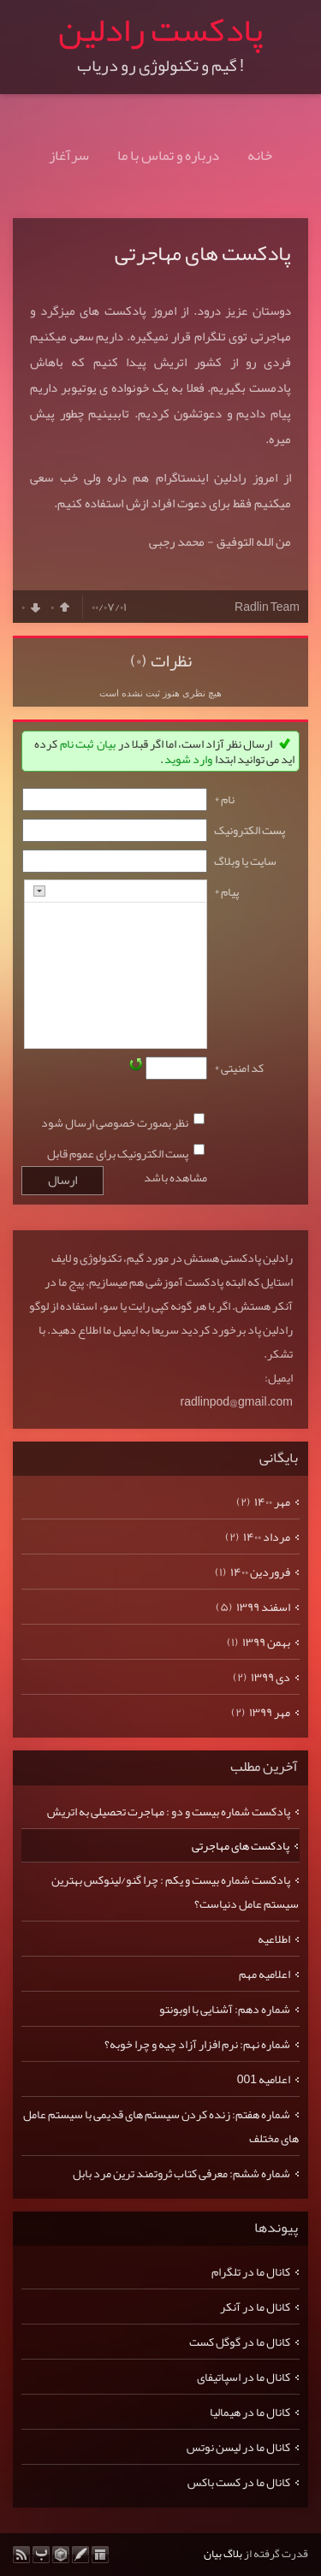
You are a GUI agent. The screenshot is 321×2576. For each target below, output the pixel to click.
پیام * (226, 891)
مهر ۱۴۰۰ (272, 1501)
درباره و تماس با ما (168, 154)
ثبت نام (76, 743)
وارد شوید (188, 759)
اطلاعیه (274, 1939)
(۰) (138, 660)
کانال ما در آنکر (255, 2306)
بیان (106, 743)
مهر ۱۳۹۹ (269, 1712)
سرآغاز (69, 154)
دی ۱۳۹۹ (270, 1677)
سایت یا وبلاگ (245, 861)
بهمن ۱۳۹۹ (266, 1642)
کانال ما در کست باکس (238, 2482)
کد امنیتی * (239, 1068)
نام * (224, 799)
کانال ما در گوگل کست (239, 2342)
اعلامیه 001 (263, 2079)
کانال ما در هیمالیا (250, 2412)
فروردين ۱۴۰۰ (260, 1572)
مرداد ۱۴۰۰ (266, 1537)
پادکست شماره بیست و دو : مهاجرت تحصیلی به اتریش (168, 1811)
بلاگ (232, 2554)
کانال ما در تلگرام (250, 2271)
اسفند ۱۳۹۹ (263, 1607)
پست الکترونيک (249, 830)
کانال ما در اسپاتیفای (243, 2377)
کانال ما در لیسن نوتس (238, 2447)
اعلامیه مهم (264, 1974)
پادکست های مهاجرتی (203, 253)
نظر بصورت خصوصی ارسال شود (114, 1122)
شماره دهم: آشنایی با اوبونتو (224, 2009)
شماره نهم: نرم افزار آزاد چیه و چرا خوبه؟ (197, 2044)
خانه (259, 154)
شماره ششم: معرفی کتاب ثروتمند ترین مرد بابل (181, 2173)
